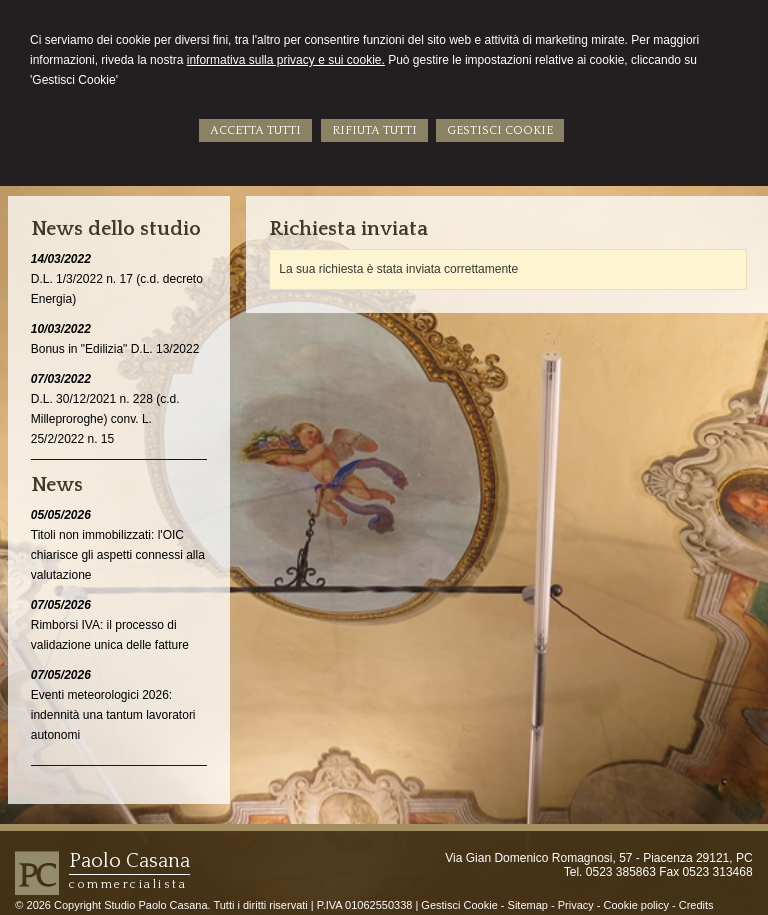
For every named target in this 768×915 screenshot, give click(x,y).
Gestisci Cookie (459, 905)
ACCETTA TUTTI (255, 130)
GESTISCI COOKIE (500, 130)
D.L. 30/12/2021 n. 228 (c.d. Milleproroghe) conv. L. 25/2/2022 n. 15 (105, 419)
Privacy (576, 905)
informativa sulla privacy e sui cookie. (286, 60)
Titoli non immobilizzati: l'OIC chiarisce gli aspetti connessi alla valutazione (118, 555)
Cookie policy (636, 905)
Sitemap (528, 905)
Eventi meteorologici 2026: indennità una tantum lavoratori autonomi (113, 715)
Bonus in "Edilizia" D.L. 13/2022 (115, 349)
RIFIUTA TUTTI (374, 130)
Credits (696, 905)
